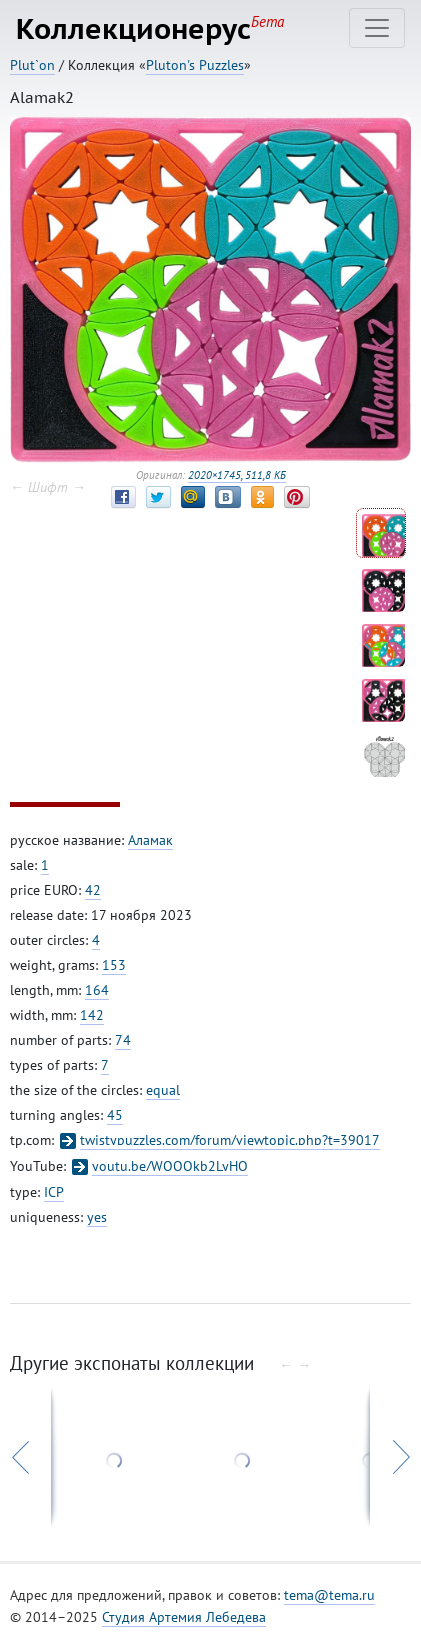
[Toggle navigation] (377, 28)
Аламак (150, 840)
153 (114, 965)
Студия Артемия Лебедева (184, 1617)
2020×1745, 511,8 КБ (237, 475)
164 (97, 990)
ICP (54, 1192)
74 (123, 1040)
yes (97, 1217)
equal (163, 1090)
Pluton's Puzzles (195, 65)
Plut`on (32, 65)
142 (92, 1015)
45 (115, 1115)
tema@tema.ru (329, 1595)
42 (93, 890)
